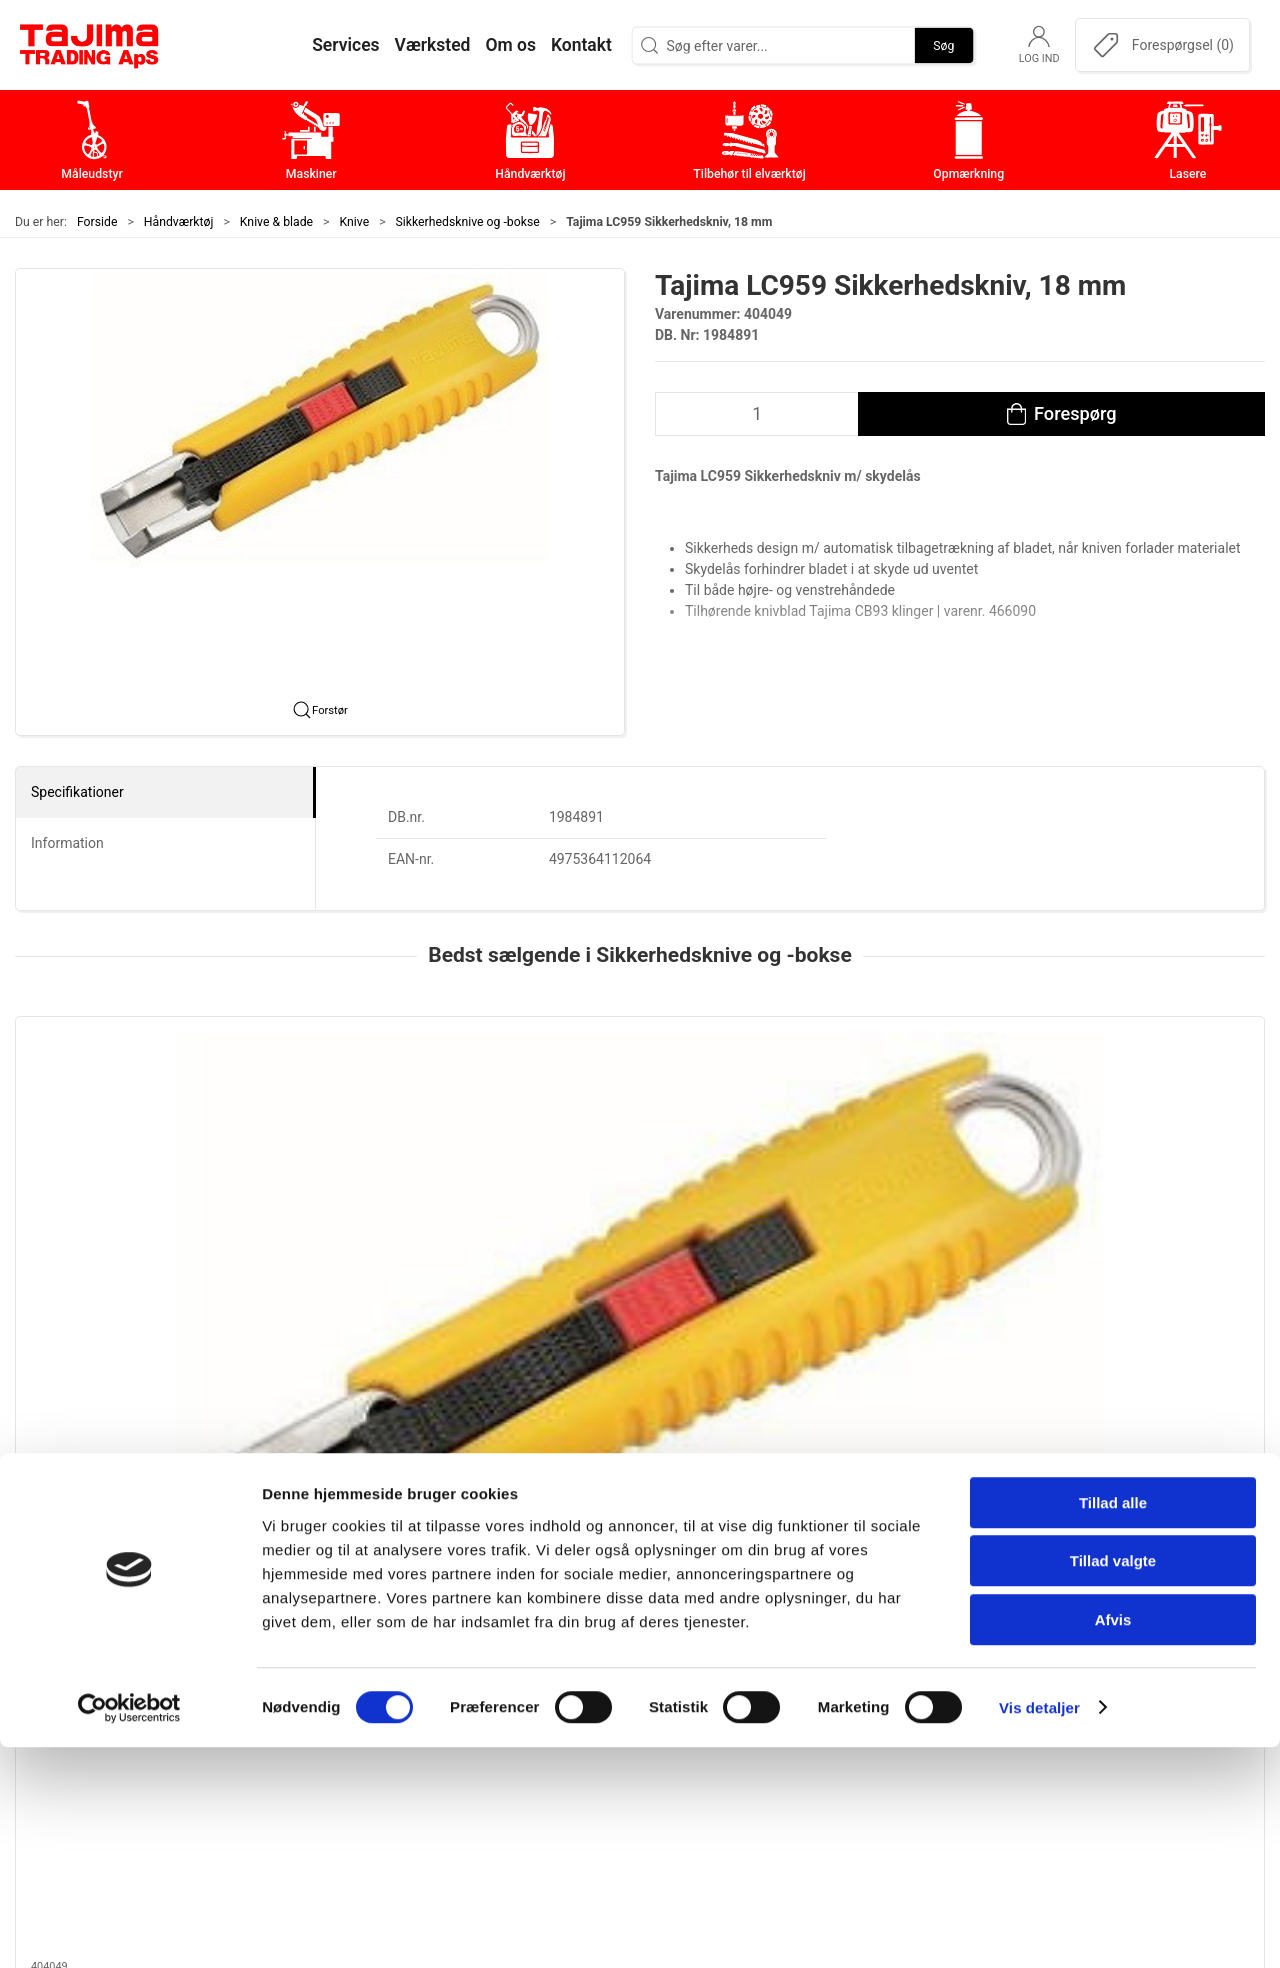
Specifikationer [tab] (77, 792)
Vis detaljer (1039, 1928)
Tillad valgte (1113, 1782)
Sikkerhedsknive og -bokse (468, 222)
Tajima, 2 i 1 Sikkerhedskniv (372, 1222)
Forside (97, 222)
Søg (943, 45)
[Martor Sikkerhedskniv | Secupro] (1146, 1109)
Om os (909, 1598)
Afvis (1113, 1840)
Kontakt (914, 1629)
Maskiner (502, 1629)
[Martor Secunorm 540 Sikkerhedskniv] (639, 1109)
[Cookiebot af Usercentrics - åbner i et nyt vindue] (129, 1929)
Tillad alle (1113, 1723)
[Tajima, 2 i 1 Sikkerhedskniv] (386, 1109)
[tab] (613, 1363)
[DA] (90, 45)
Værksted (921, 1660)
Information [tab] (67, 843)
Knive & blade (276, 222)
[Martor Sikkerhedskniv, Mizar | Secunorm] (893, 1109)
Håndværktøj (179, 222)
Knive (355, 222)
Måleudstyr (509, 1598)
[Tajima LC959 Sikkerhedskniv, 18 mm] (133, 1109)
